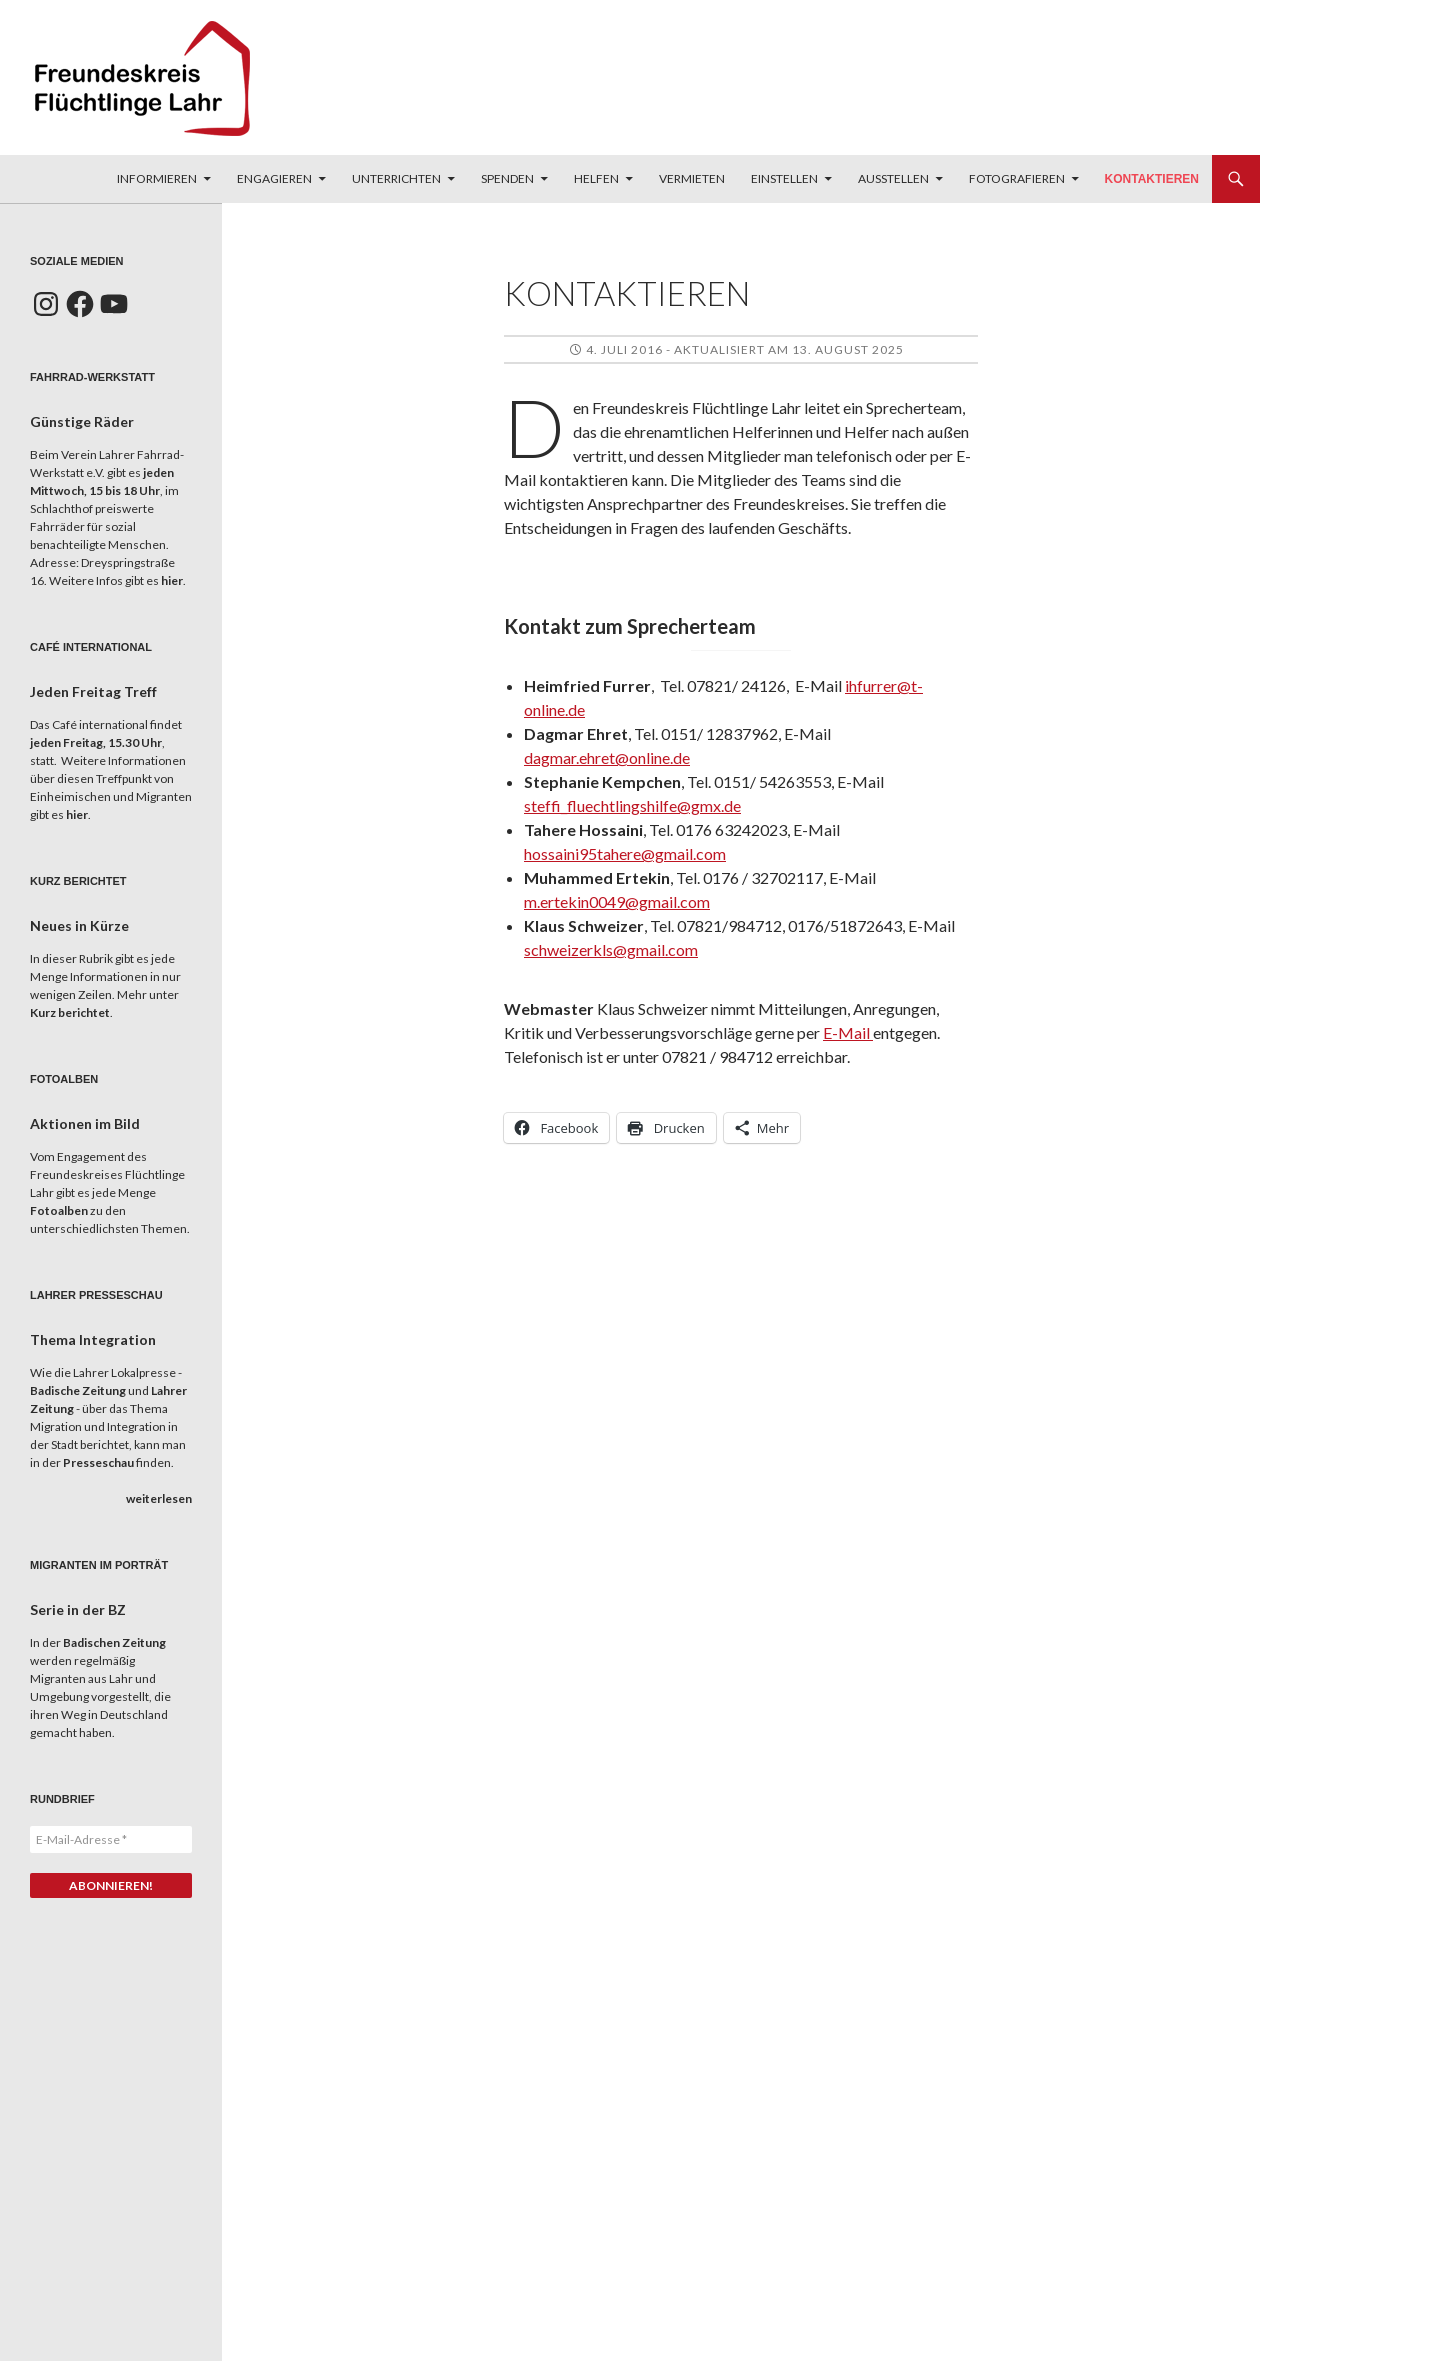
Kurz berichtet (70, 1012)
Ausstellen (893, 178)
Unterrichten (396, 178)
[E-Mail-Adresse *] (111, 1839)
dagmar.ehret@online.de (607, 757)
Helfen (596, 178)
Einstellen (784, 178)
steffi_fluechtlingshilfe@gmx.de (632, 805)
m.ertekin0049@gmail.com (617, 901)
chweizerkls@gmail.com (614, 949)
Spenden (507, 178)
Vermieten (692, 178)
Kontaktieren (1152, 179)
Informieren (157, 178)
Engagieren (274, 178)
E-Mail (848, 1032)
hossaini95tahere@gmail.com (625, 853)
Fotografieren (1017, 178)
